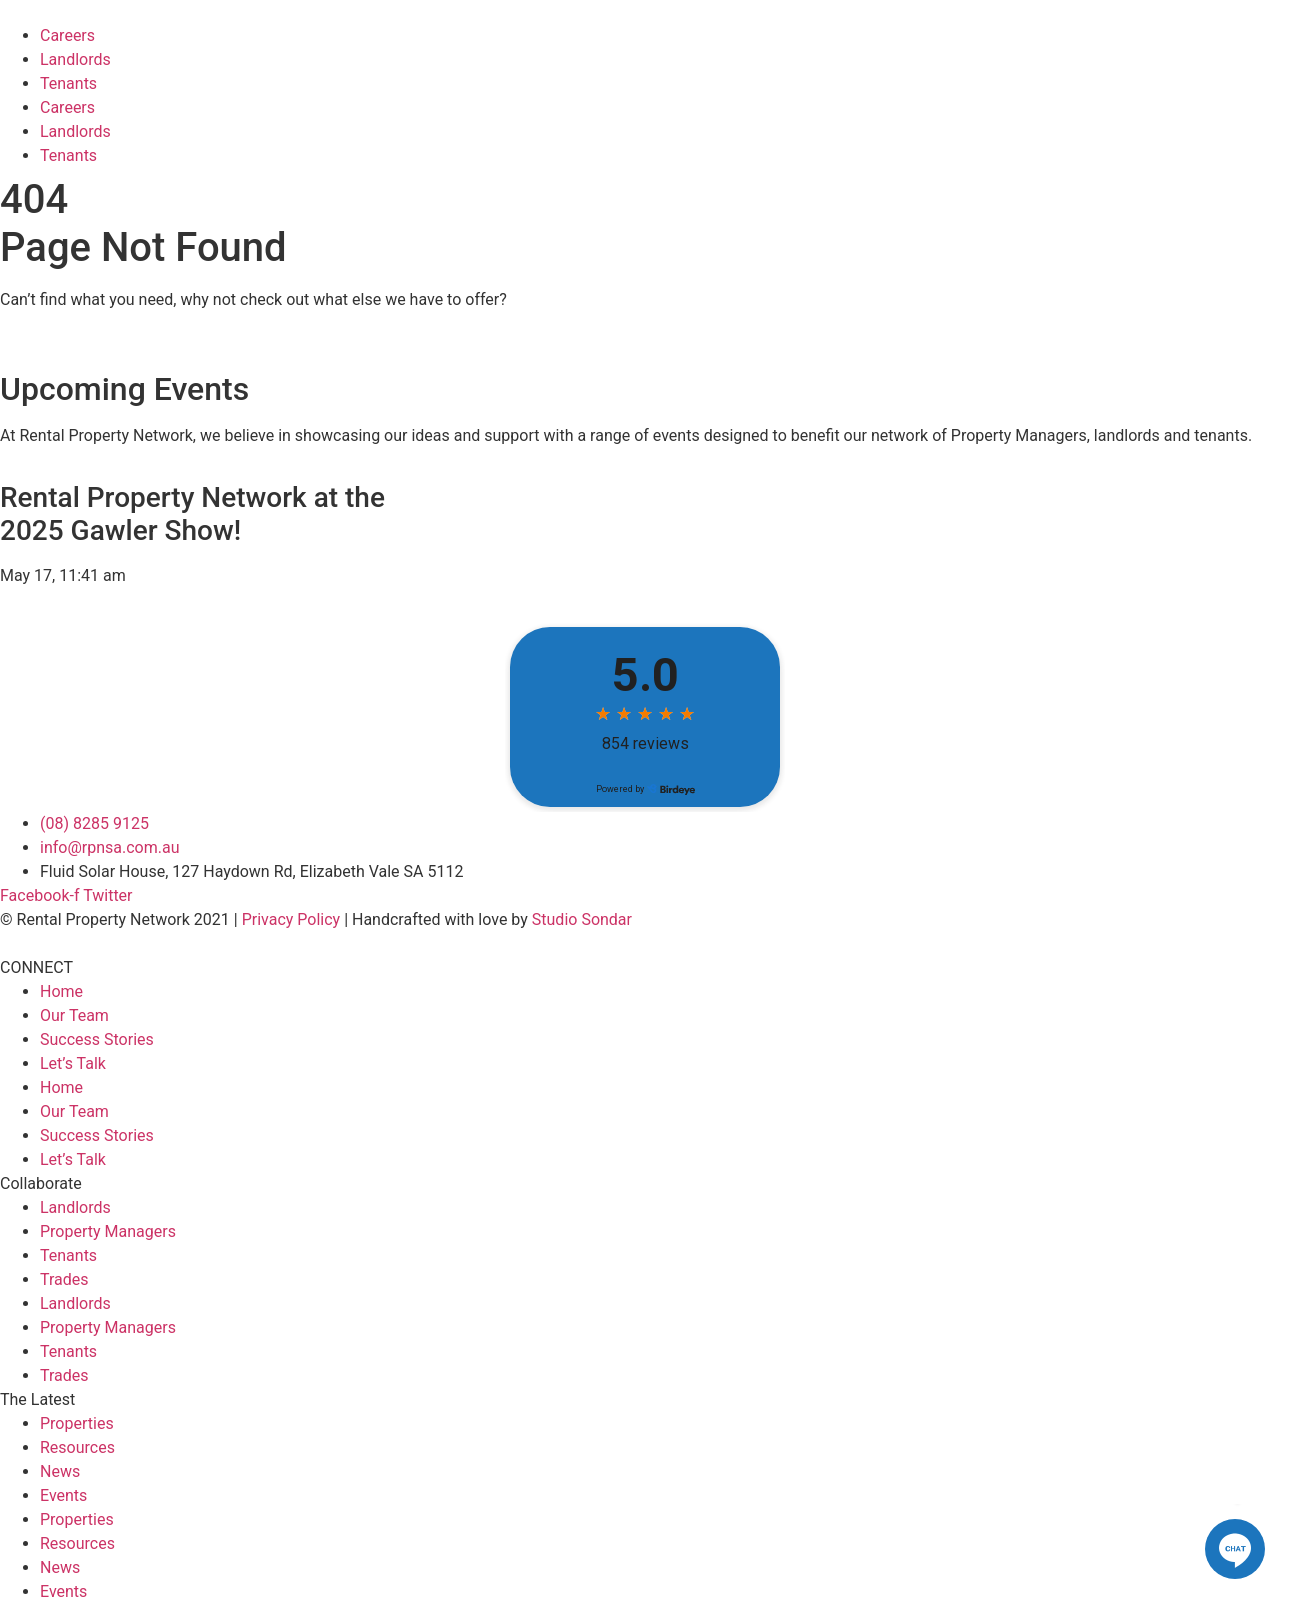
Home (61, 991)
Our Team (74, 1015)
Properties (77, 1423)
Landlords (75, 59)
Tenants (68, 83)
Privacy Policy (291, 919)
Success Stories (97, 1039)
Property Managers (108, 1231)
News (60, 1471)
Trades (64, 1279)
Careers (67, 35)
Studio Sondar (582, 919)
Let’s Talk (73, 1063)
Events (63, 1495)
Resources (77, 1447)
